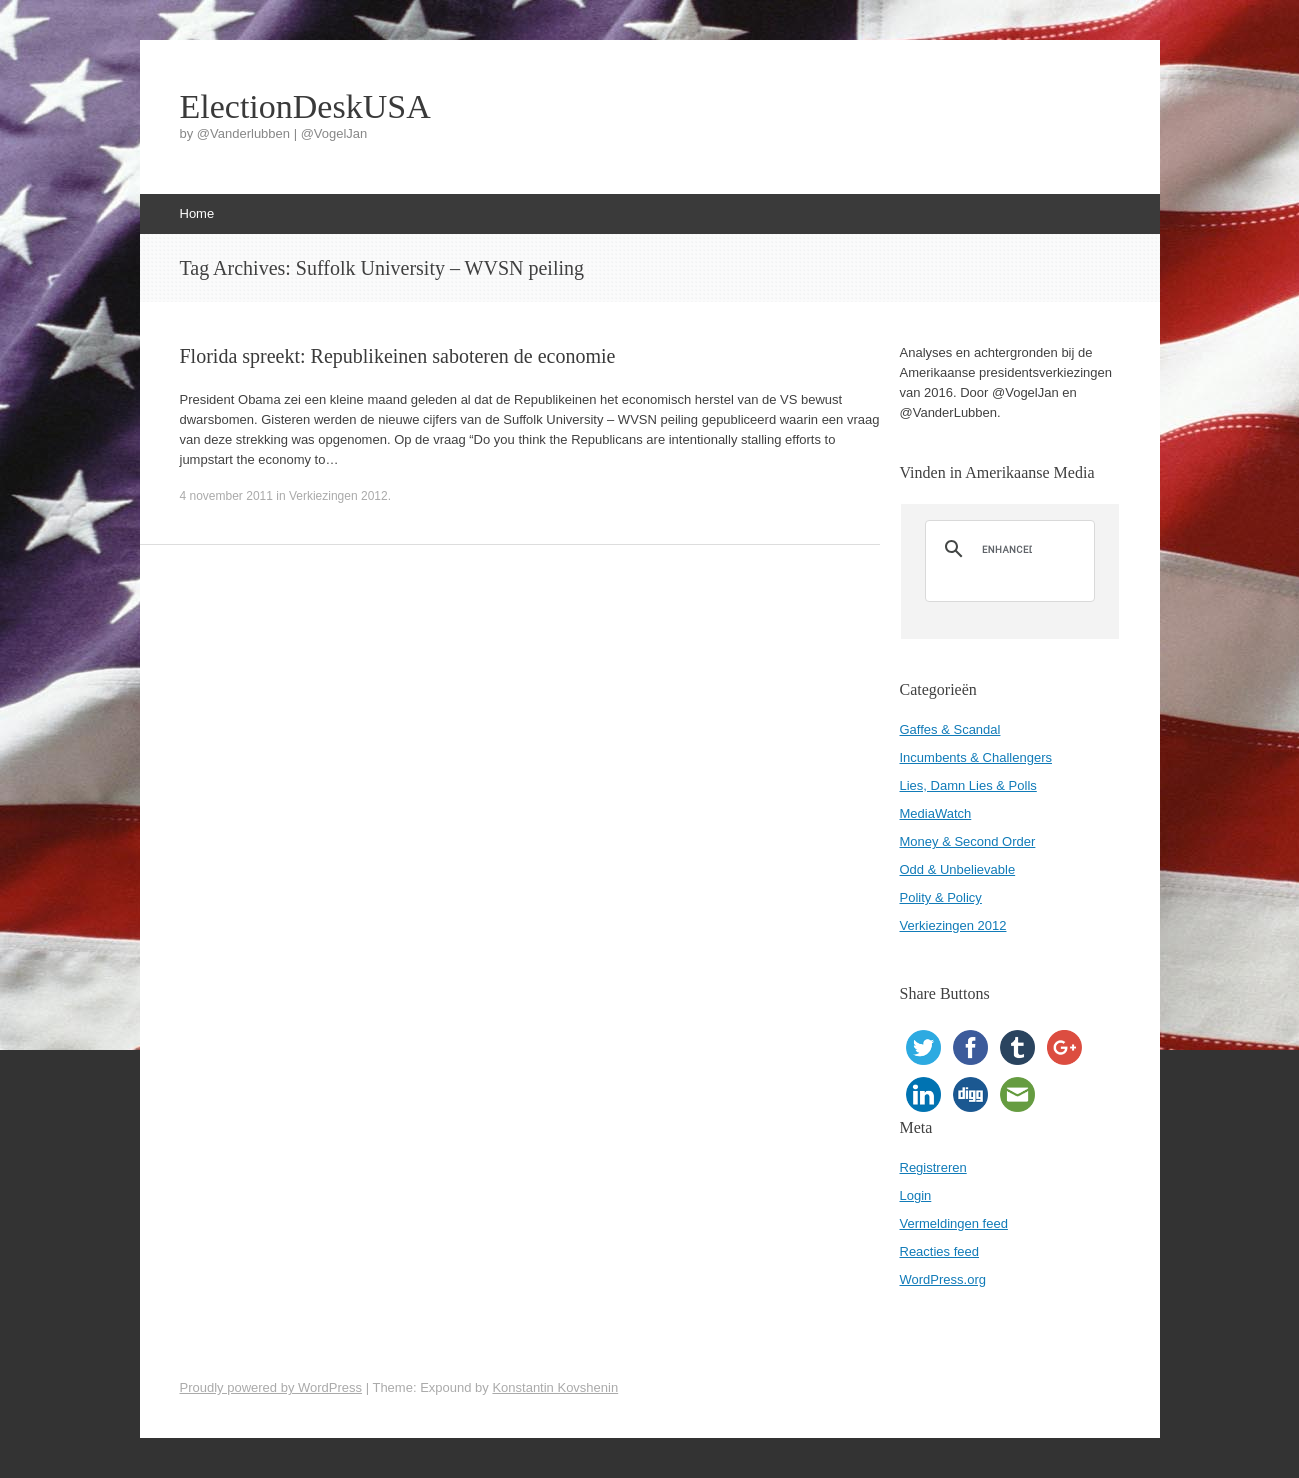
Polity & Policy (941, 897)
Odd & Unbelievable (958, 869)
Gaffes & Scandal (950, 729)
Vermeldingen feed (954, 1223)
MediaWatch (936, 813)
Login (916, 1195)
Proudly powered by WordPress (271, 1387)
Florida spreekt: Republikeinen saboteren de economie (398, 356)
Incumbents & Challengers (976, 757)
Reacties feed (940, 1251)
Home (197, 213)
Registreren (933, 1167)
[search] (1007, 549)
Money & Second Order (968, 841)
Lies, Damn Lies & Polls (968, 785)
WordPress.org (943, 1279)
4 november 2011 (226, 496)
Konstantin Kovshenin (555, 1387)
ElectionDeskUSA (305, 107)
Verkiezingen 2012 (338, 496)
